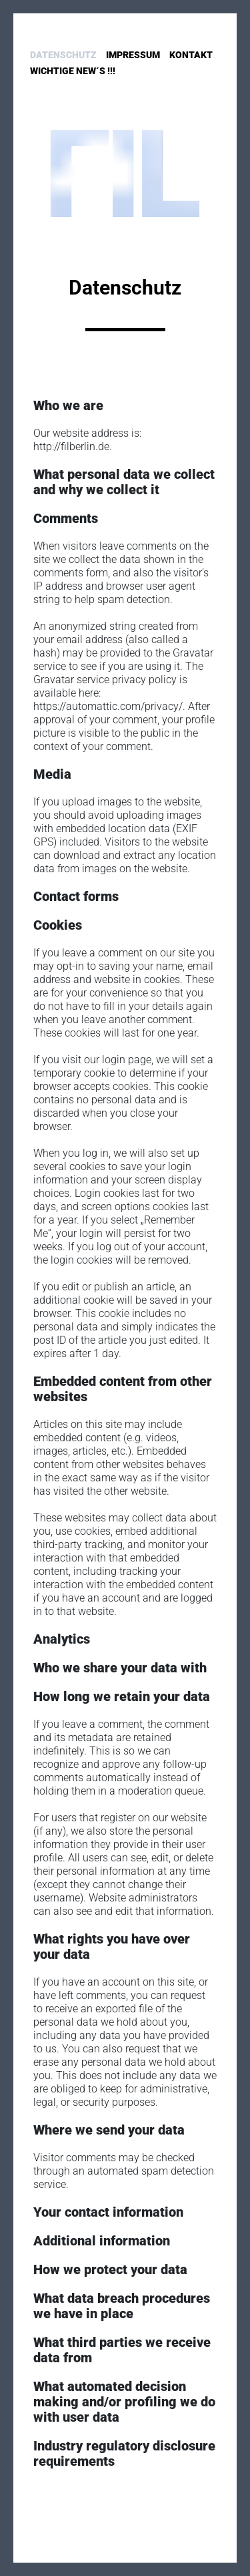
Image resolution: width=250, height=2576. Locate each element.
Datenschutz (63, 54)
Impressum (133, 54)
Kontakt (191, 54)
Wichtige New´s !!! (72, 70)
